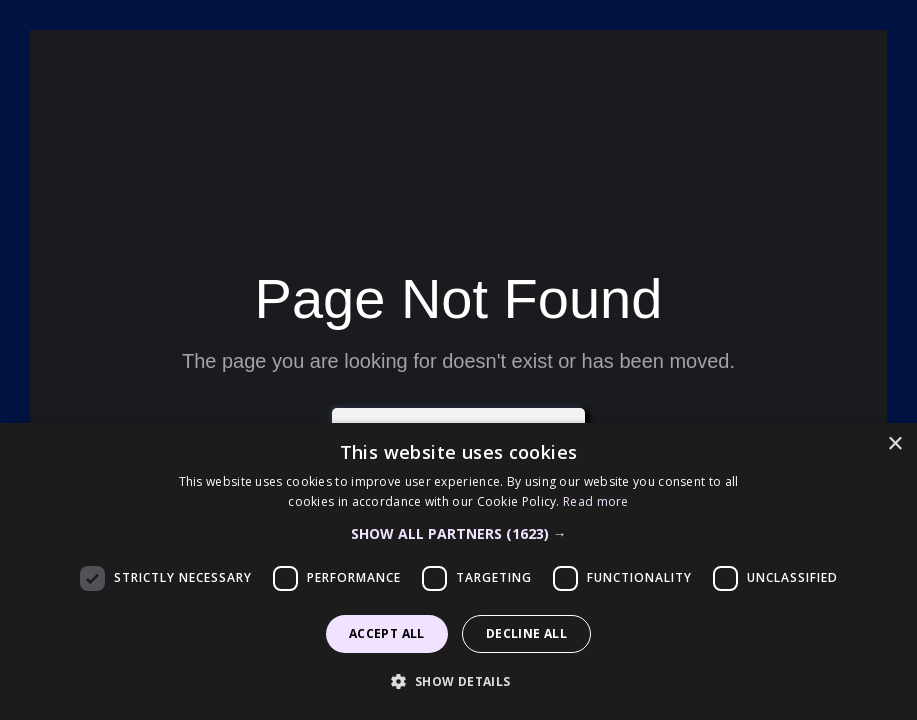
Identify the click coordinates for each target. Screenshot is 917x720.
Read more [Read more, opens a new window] (596, 501)
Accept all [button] (387, 633)
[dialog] (458, 571)
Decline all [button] (526, 633)
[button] (459, 534)
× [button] (894, 444)
